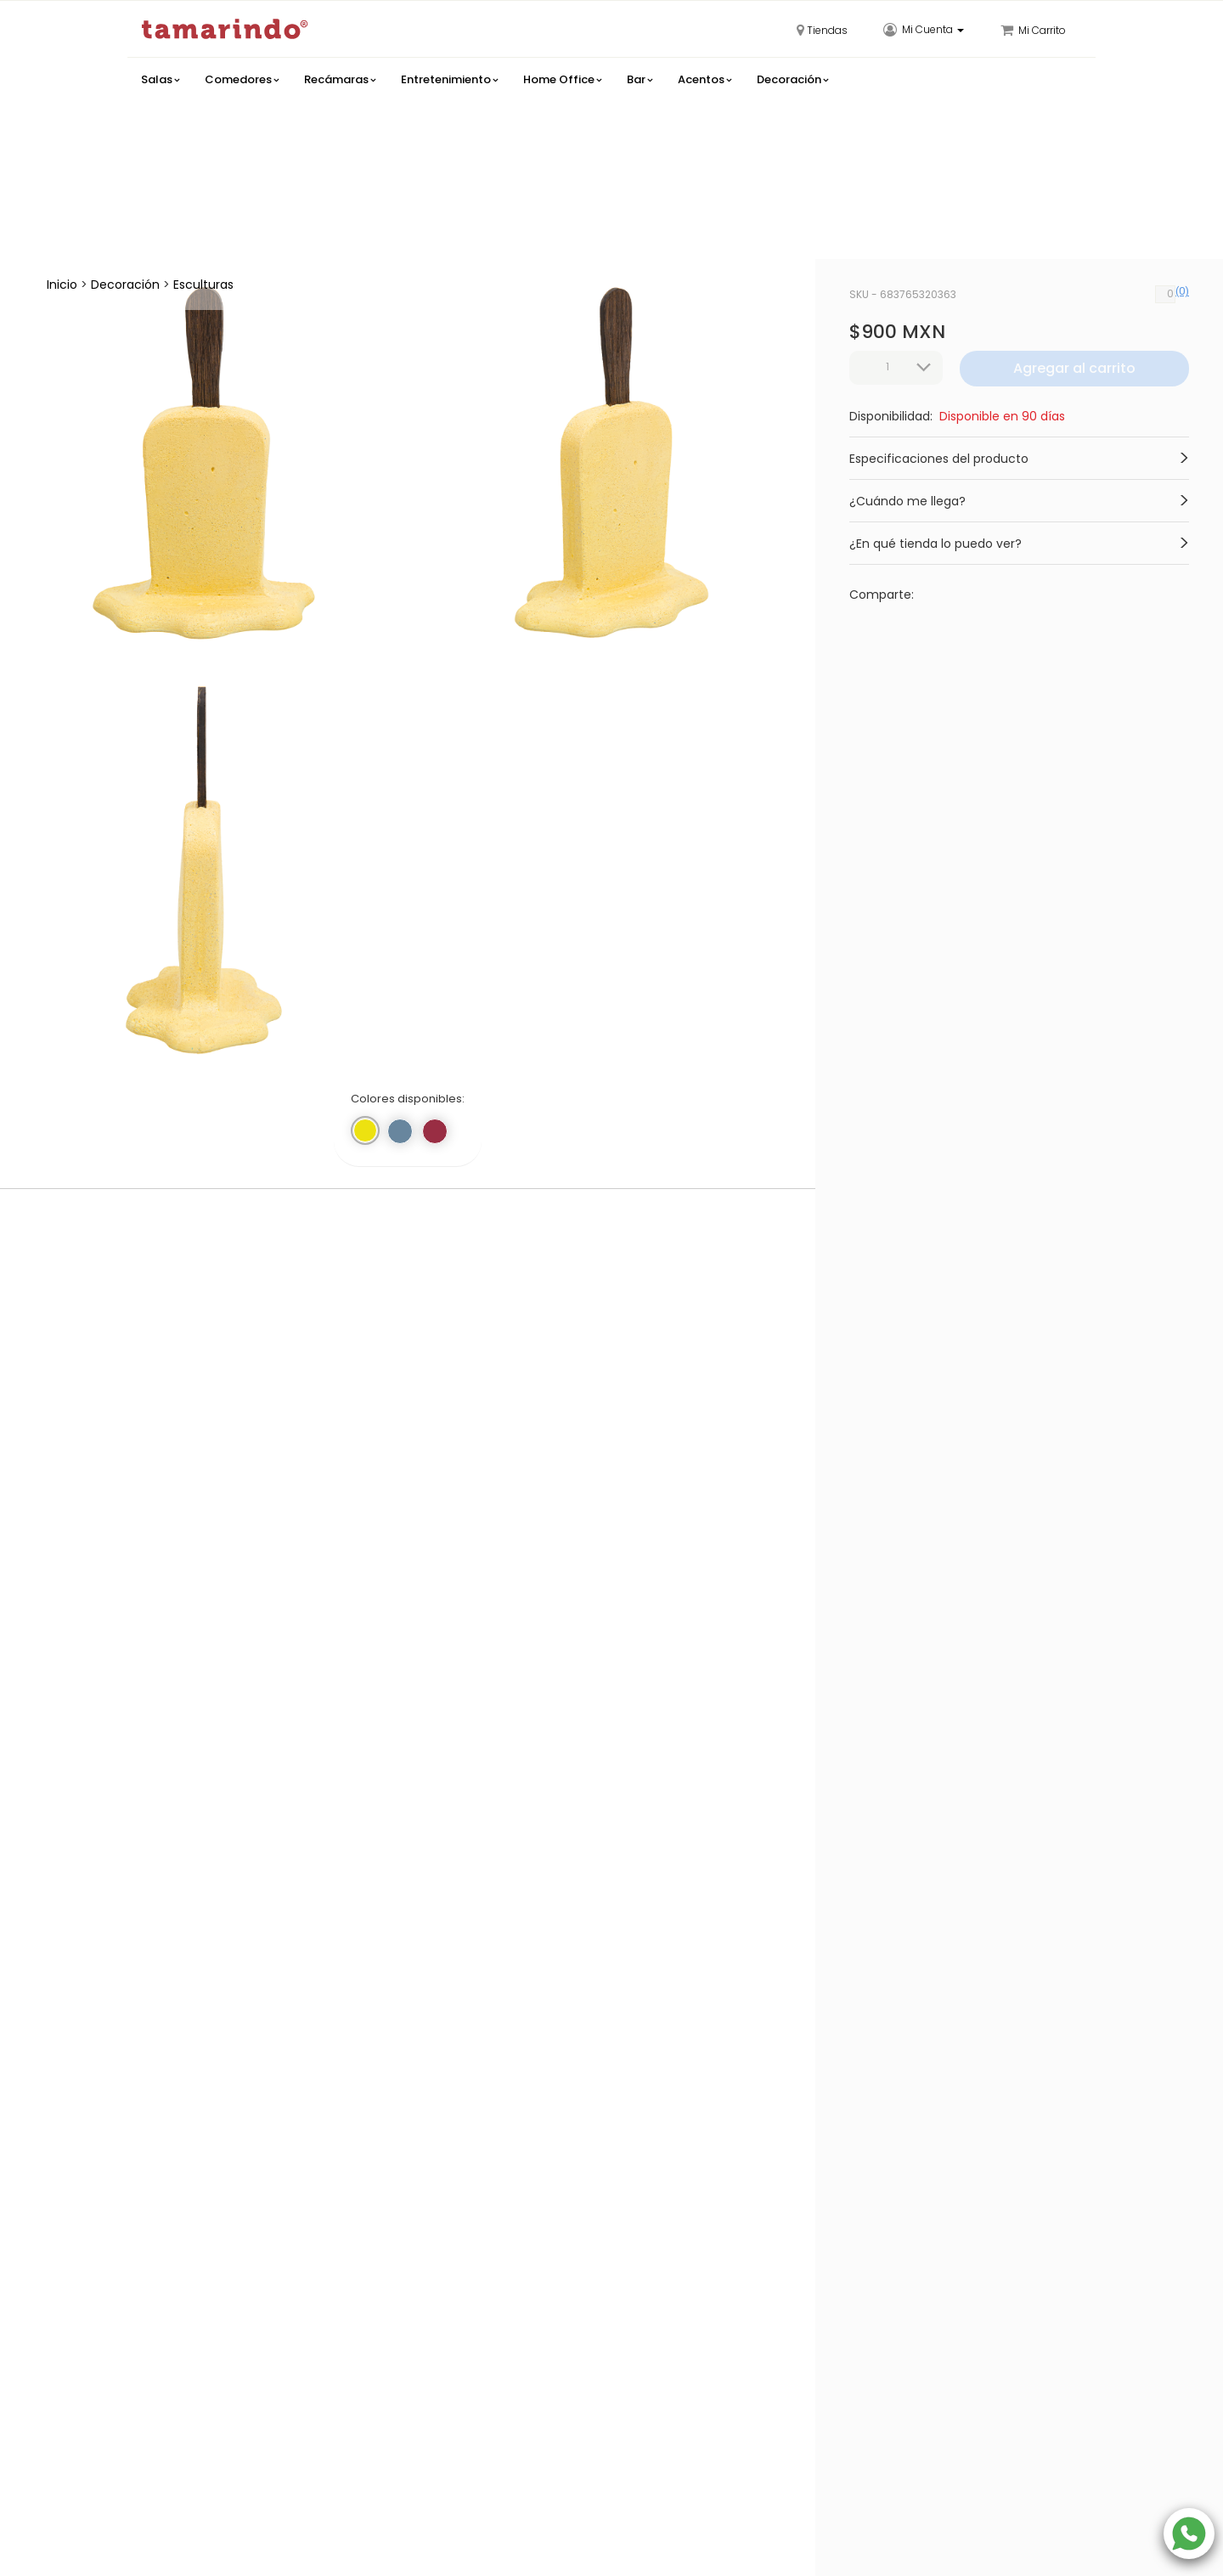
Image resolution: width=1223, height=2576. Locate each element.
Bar (639, 79)
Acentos (704, 79)
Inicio (62, 284)
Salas (160, 79)
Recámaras (339, 79)
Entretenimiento (449, 79)
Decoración (792, 79)
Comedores (242, 79)
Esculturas (203, 284)
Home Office (562, 79)
